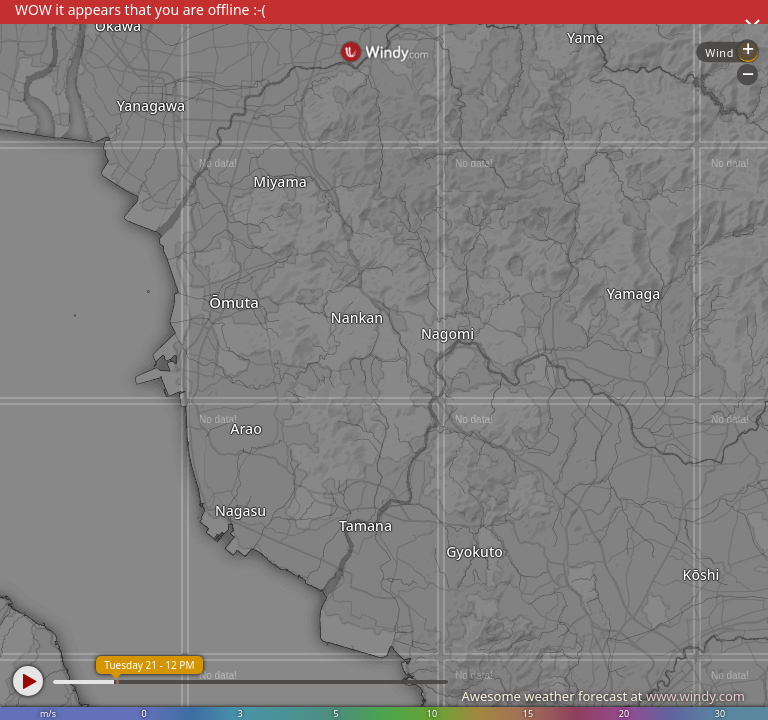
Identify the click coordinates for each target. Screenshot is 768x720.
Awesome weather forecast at (603, 696)
